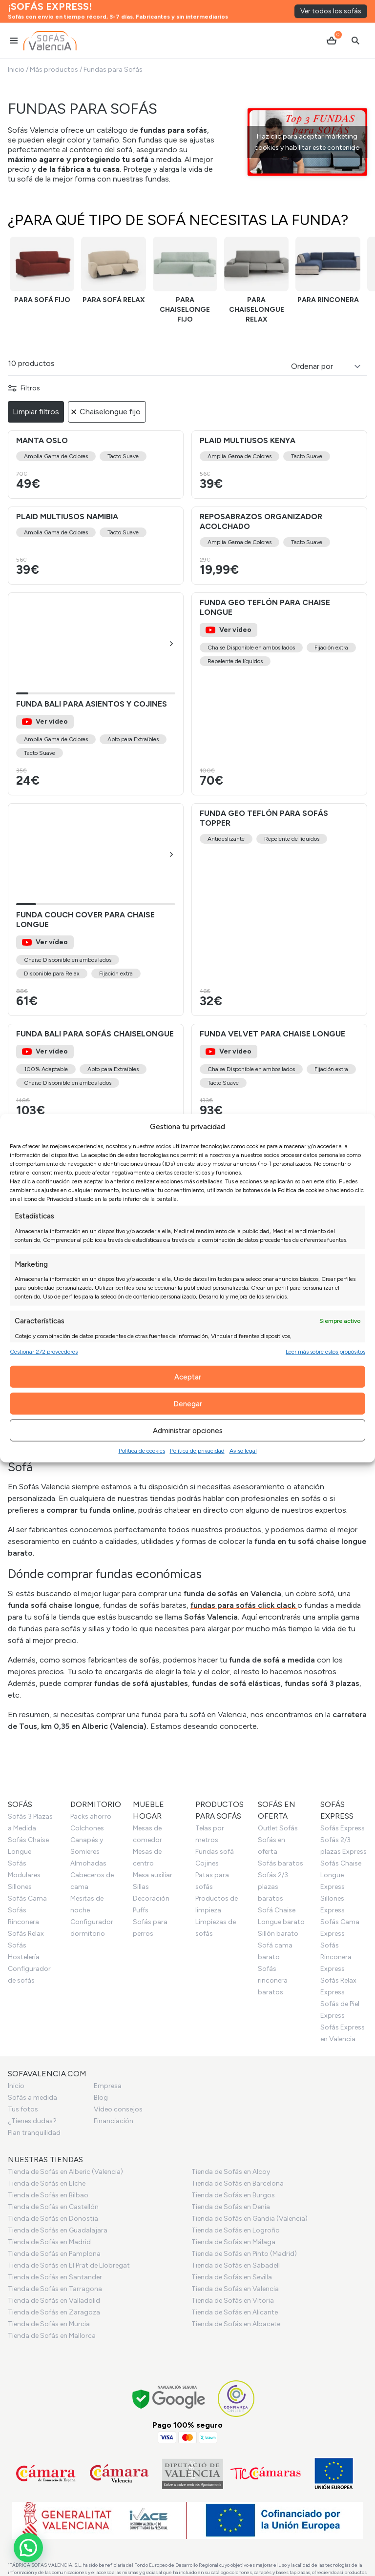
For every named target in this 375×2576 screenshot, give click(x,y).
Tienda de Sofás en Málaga (233, 2242)
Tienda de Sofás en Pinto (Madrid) (244, 2254)
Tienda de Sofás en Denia (230, 2207)
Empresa (108, 2086)
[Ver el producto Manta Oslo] (95, 464)
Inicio (16, 69)
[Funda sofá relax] (113, 271)
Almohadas (88, 1863)
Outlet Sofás (278, 1828)
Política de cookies (142, 1450)
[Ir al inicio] (50, 22)
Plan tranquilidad (34, 2133)
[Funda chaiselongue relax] (256, 281)
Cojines (207, 1863)
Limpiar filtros (36, 411)
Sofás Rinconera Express (336, 1957)
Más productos (54, 69)
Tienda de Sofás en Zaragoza (54, 2312)
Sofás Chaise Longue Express (340, 1875)
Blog (101, 2097)
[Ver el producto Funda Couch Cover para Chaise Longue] (95, 909)
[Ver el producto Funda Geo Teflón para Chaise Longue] (279, 694)
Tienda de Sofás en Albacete (235, 2324)
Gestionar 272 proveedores (44, 1351)
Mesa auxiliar (152, 1875)
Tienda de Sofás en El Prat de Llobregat (69, 2265)
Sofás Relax (26, 1933)
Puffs (140, 1910)
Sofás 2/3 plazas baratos (273, 1887)
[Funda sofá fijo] (42, 271)
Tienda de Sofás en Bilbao (48, 2195)
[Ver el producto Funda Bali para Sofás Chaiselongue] (95, 1074)
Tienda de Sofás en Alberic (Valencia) (65, 2172)
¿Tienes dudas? (32, 2121)
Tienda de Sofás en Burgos (233, 2195)
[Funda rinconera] (327, 271)
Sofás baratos (280, 1863)
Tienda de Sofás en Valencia (235, 2289)
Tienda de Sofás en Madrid (49, 2242)
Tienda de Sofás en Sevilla (231, 2277)
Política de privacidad (197, 1450)
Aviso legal (243, 1450)
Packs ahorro (90, 1816)
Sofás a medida (32, 2097)
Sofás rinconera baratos (273, 1980)
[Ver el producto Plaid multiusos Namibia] (95, 545)
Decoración (151, 1898)
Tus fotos (23, 2109)
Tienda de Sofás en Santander (55, 2277)
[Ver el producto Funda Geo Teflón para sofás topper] (279, 909)
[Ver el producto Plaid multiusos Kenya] (279, 464)
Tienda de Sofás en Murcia (49, 2324)
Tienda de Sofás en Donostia (53, 2218)
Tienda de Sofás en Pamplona (54, 2254)
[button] (171, 643)
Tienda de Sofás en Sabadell (235, 2265)
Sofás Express (342, 1828)
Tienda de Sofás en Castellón (53, 2207)
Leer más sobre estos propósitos (325, 1351)
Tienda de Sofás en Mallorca (52, 2336)
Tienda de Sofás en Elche (46, 2183)
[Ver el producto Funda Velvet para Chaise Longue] (279, 1074)
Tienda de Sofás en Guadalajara (57, 2230)
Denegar (187, 1403)
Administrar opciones (188, 1430)
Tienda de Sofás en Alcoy (230, 2172)
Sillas (141, 1887)
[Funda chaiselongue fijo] (185, 281)
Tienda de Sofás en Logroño (235, 2230)
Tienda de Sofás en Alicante (234, 2312)
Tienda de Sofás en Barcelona (237, 2183)
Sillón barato (278, 1933)
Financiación (113, 2121)
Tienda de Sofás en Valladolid (54, 2300)
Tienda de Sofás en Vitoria (232, 2300)
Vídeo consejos (118, 2109)
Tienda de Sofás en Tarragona (55, 2289)
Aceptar (187, 1376)
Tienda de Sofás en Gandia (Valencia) (249, 2218)
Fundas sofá (214, 1851)
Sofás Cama (27, 1898)
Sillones (20, 1887)
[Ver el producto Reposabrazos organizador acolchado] (279, 545)
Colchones (87, 1828)
